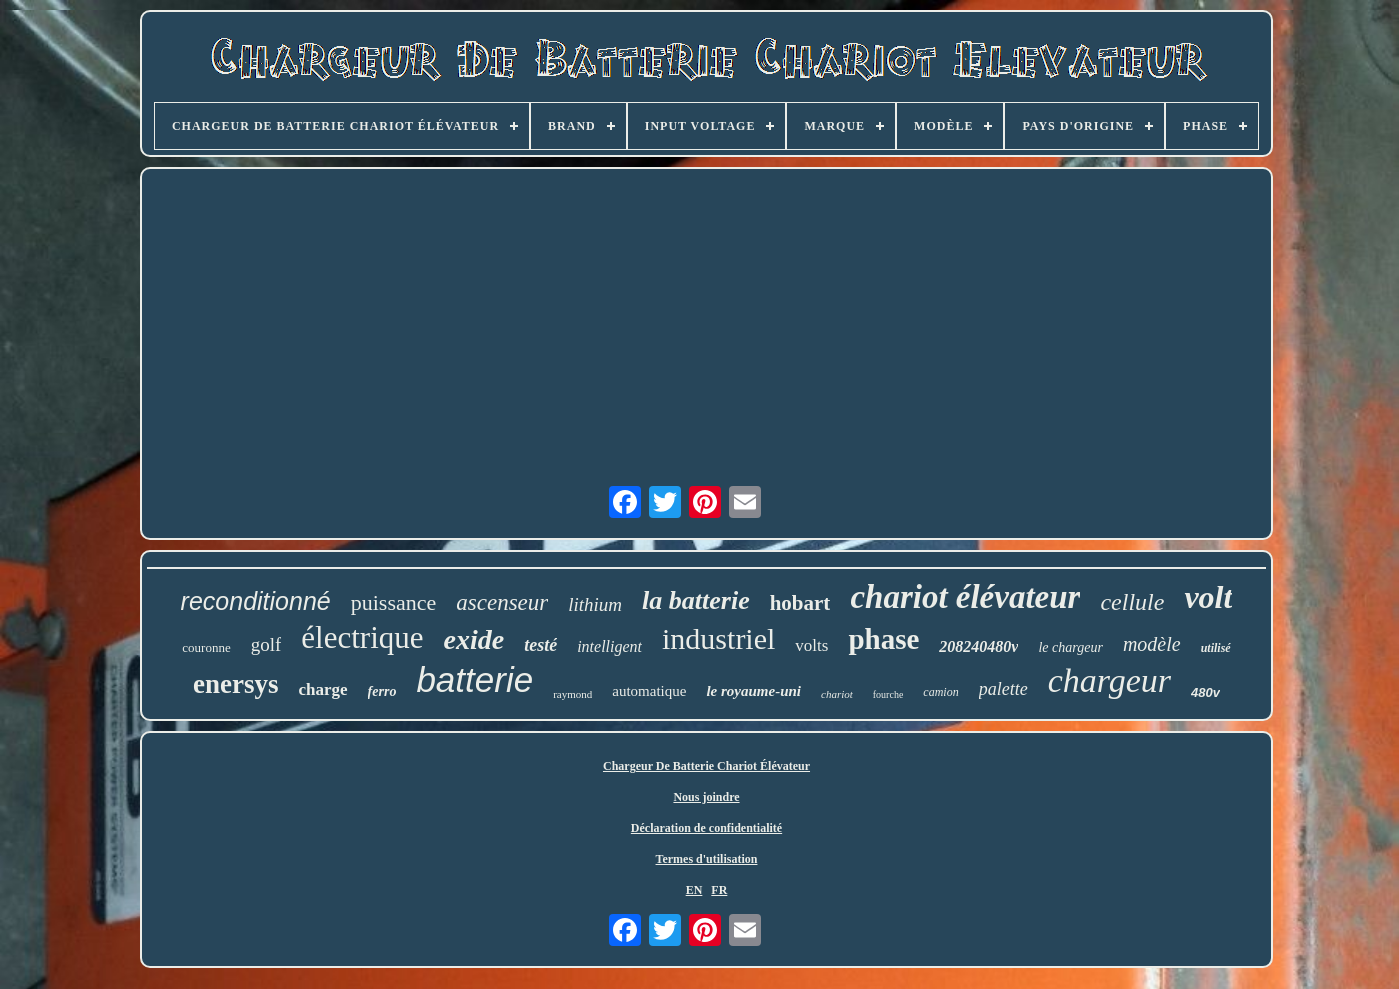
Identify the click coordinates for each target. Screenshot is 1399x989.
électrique (362, 637)
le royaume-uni (753, 691)
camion (940, 692)
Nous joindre (706, 797)
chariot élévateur (965, 597)
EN (694, 890)
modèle (1152, 644)
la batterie (696, 600)
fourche (888, 694)
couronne (206, 647)
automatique (649, 691)
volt (1208, 597)
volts (811, 645)
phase (883, 639)
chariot (837, 694)
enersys (235, 684)
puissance (394, 602)
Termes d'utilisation (707, 859)
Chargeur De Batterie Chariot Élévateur (706, 766)
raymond (572, 694)
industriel (718, 638)
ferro (382, 691)
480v (1205, 692)
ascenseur (502, 602)
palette (1003, 689)
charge (323, 689)
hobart (800, 603)
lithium (595, 604)
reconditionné (256, 601)
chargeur (1109, 680)
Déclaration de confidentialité (706, 828)
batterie (474, 679)
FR (719, 890)
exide (474, 639)
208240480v (978, 646)
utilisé (1216, 648)
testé (540, 645)
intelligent (609, 646)
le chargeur (1070, 647)
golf (266, 644)
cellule (1132, 602)
